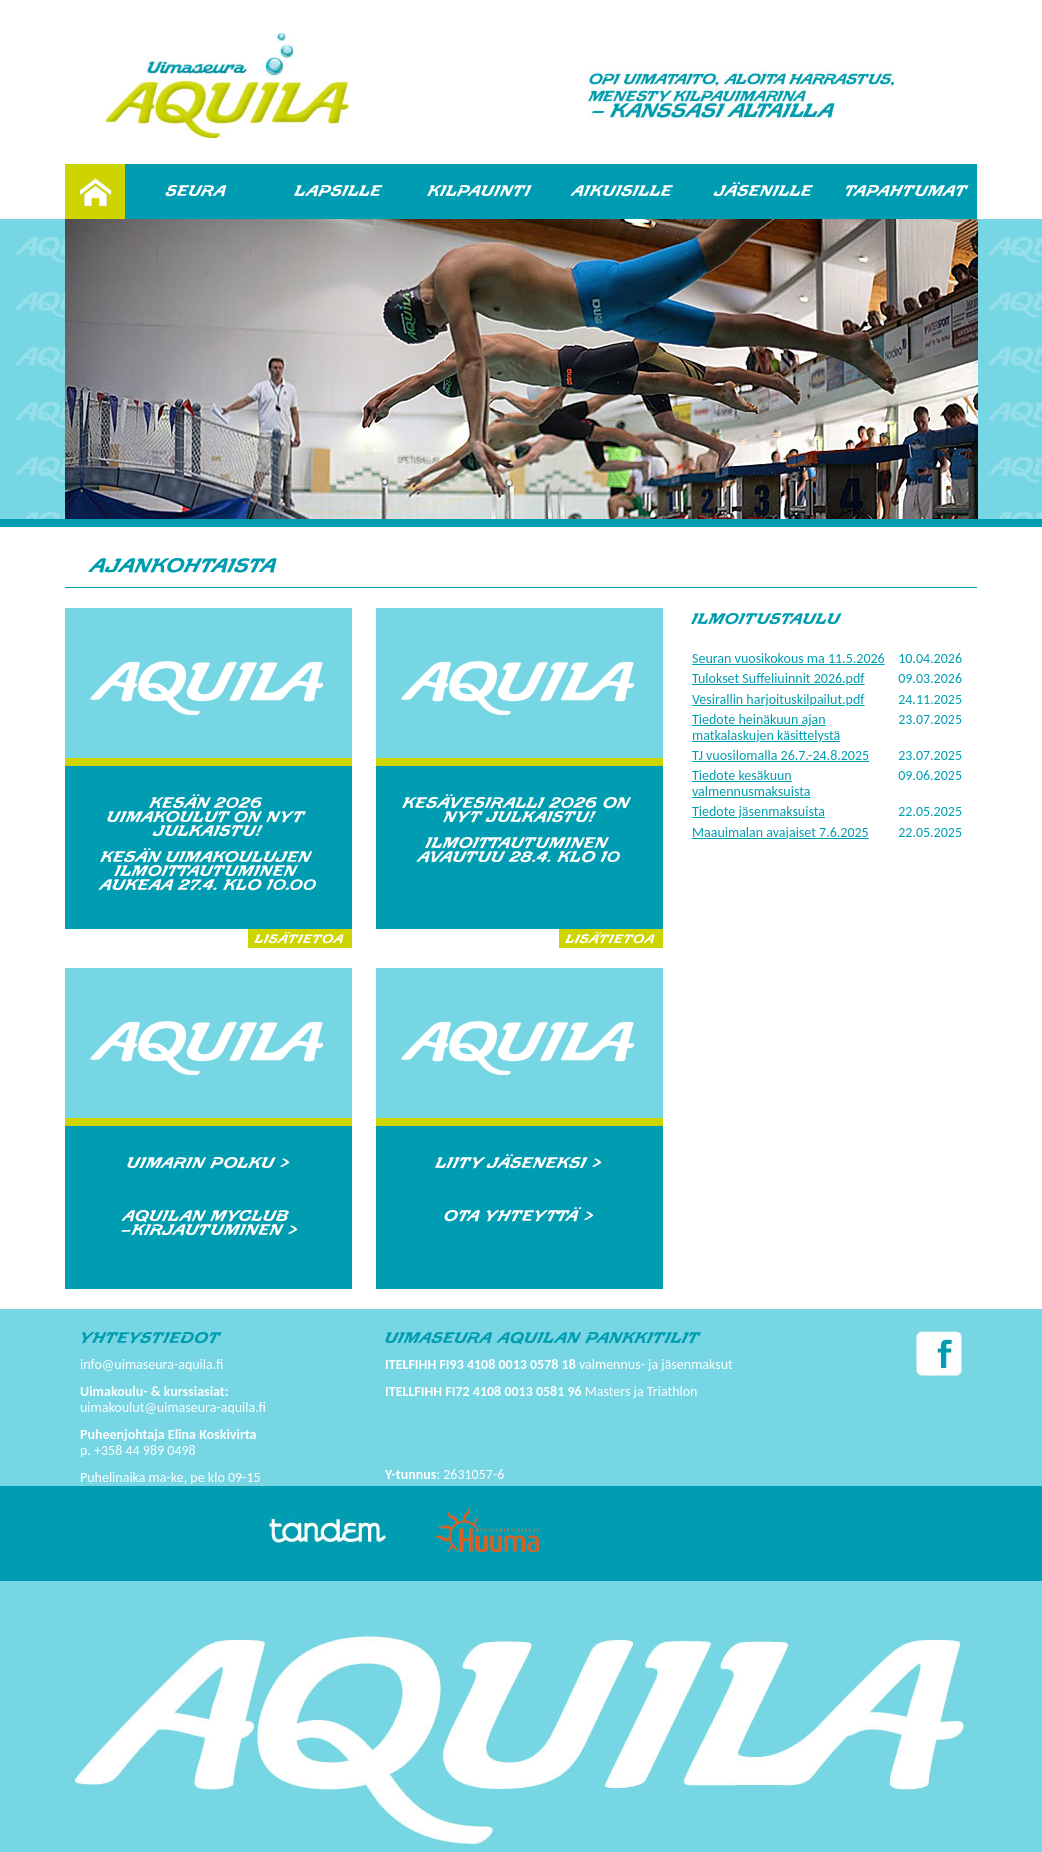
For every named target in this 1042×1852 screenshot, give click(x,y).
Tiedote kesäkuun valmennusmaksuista (751, 783)
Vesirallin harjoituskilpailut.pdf (778, 699)
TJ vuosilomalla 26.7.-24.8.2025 (780, 755)
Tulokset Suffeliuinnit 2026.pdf (778, 678)
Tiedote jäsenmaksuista (758, 811)
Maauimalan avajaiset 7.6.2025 (780, 832)
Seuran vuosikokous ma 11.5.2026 (788, 658)
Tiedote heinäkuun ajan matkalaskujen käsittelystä (766, 727)
